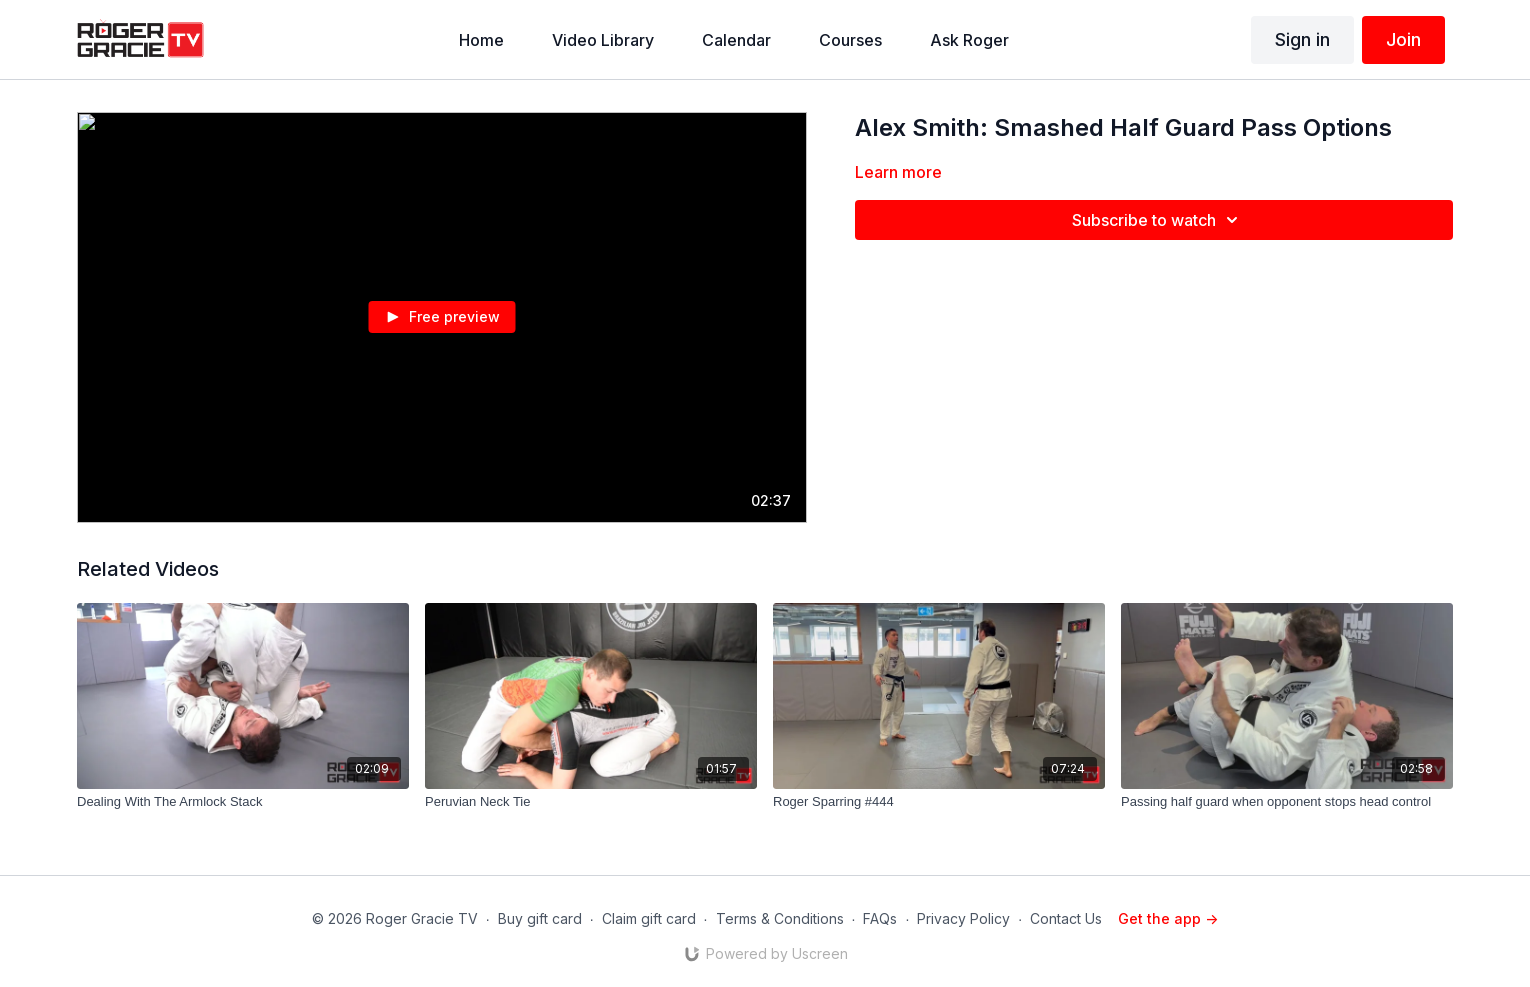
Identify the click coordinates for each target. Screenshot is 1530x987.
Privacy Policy (963, 918)
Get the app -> (1168, 918)
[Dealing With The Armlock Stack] (243, 802)
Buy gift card (540, 918)
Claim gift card (649, 918)
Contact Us (1066, 918)
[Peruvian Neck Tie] (591, 802)
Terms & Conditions (780, 918)
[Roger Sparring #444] (939, 802)
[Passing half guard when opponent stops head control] (1287, 802)
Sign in (1302, 39)
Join (1403, 39)
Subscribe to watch (1158, 220)
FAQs (880, 918)
